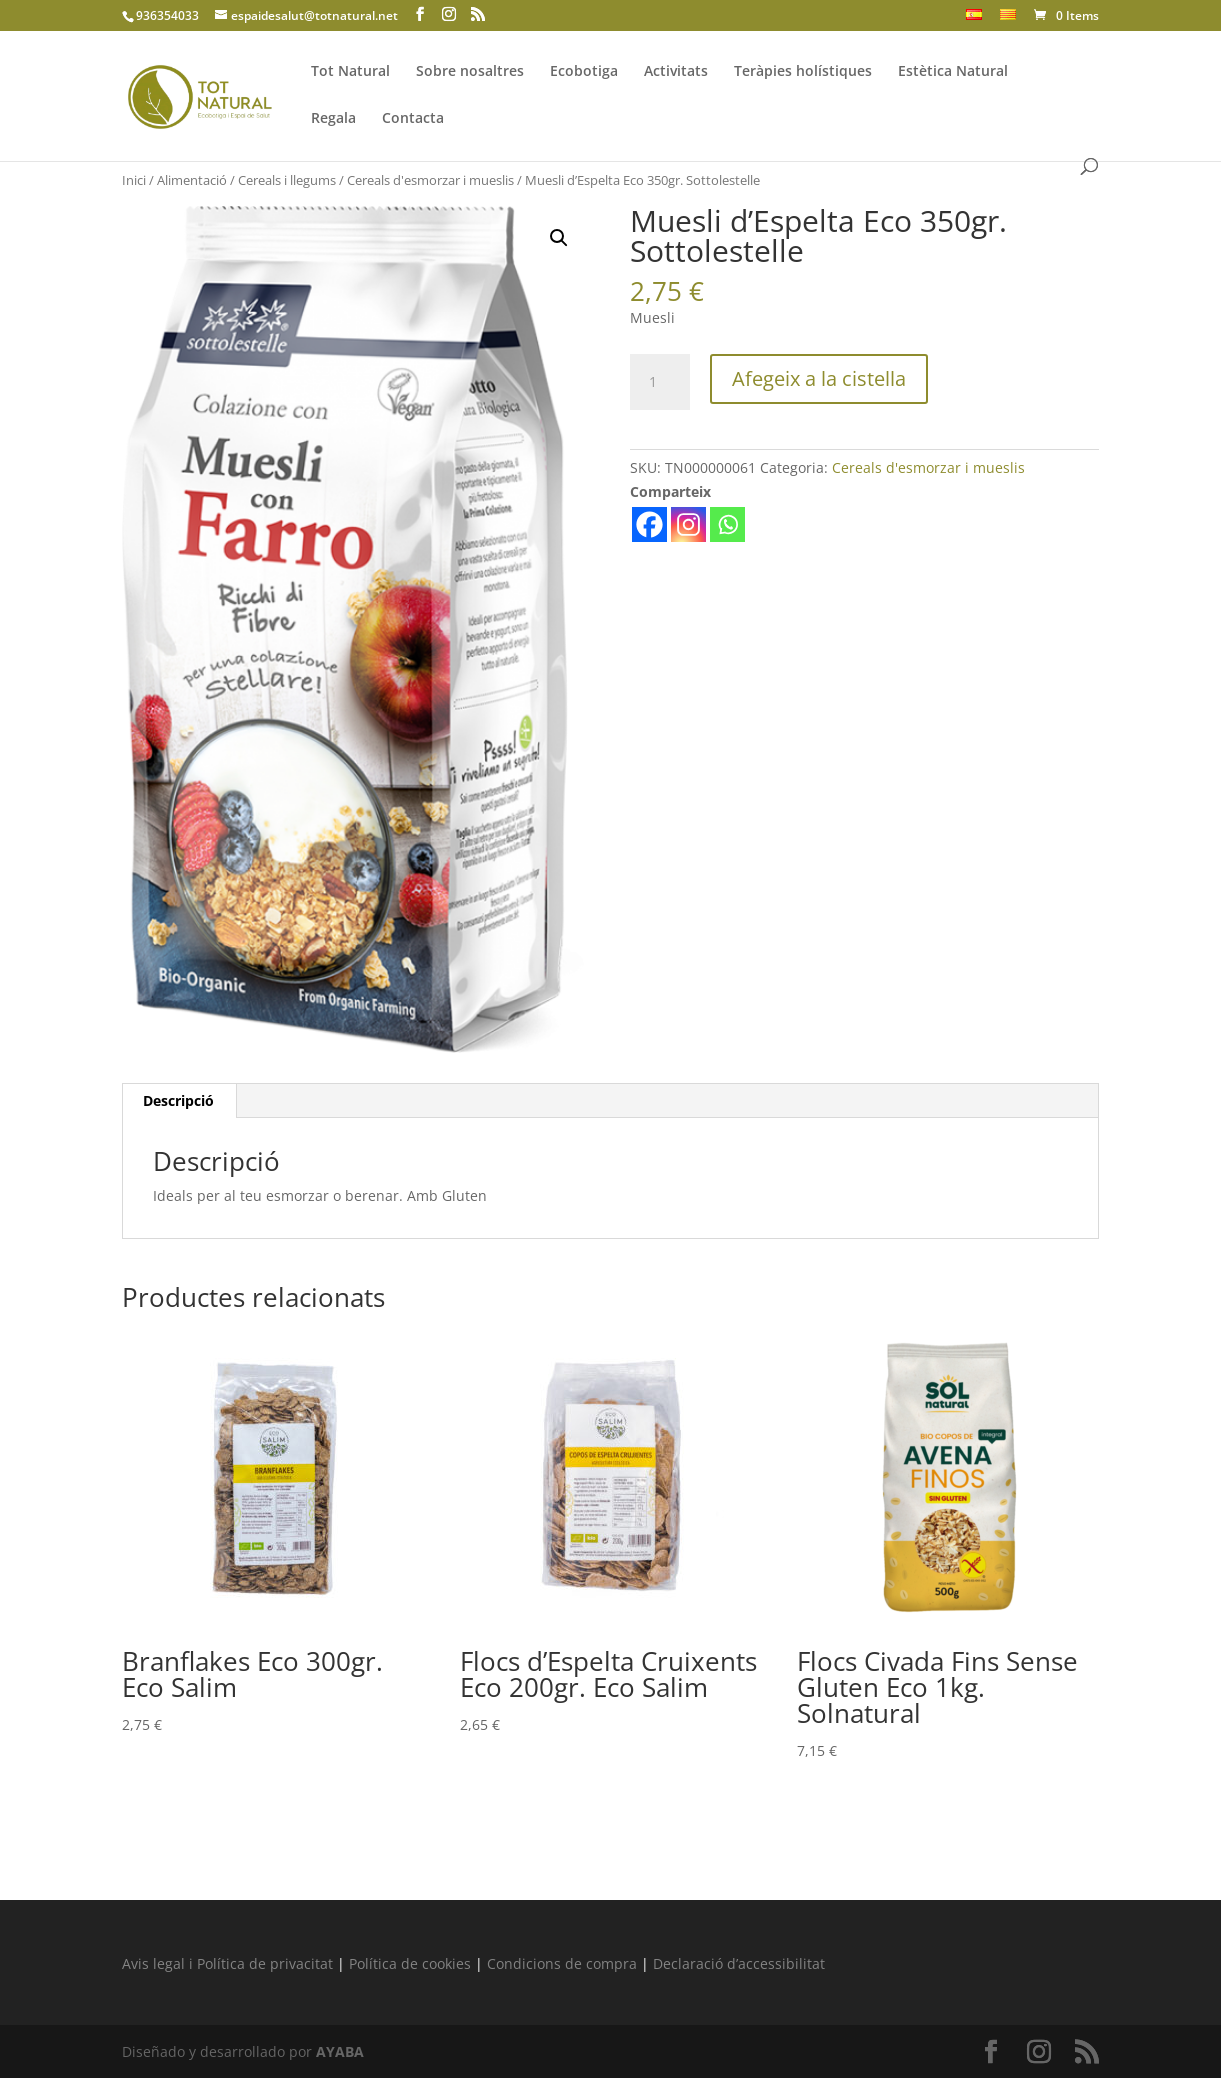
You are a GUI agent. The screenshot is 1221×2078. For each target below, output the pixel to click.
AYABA (340, 2051)
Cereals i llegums (287, 180)
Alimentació (192, 180)
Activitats (676, 72)
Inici (134, 180)
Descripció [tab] (178, 1100)
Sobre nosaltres (470, 72)
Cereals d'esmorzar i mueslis (430, 180)
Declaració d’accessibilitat (739, 1963)
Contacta (413, 119)
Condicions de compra (562, 1963)
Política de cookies (410, 1963)
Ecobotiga (584, 72)
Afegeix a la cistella (819, 378)
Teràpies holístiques (803, 72)
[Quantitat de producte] (660, 382)
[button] (559, 238)
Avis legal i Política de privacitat (227, 1963)
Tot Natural (350, 72)
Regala (333, 119)
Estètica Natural (953, 72)
